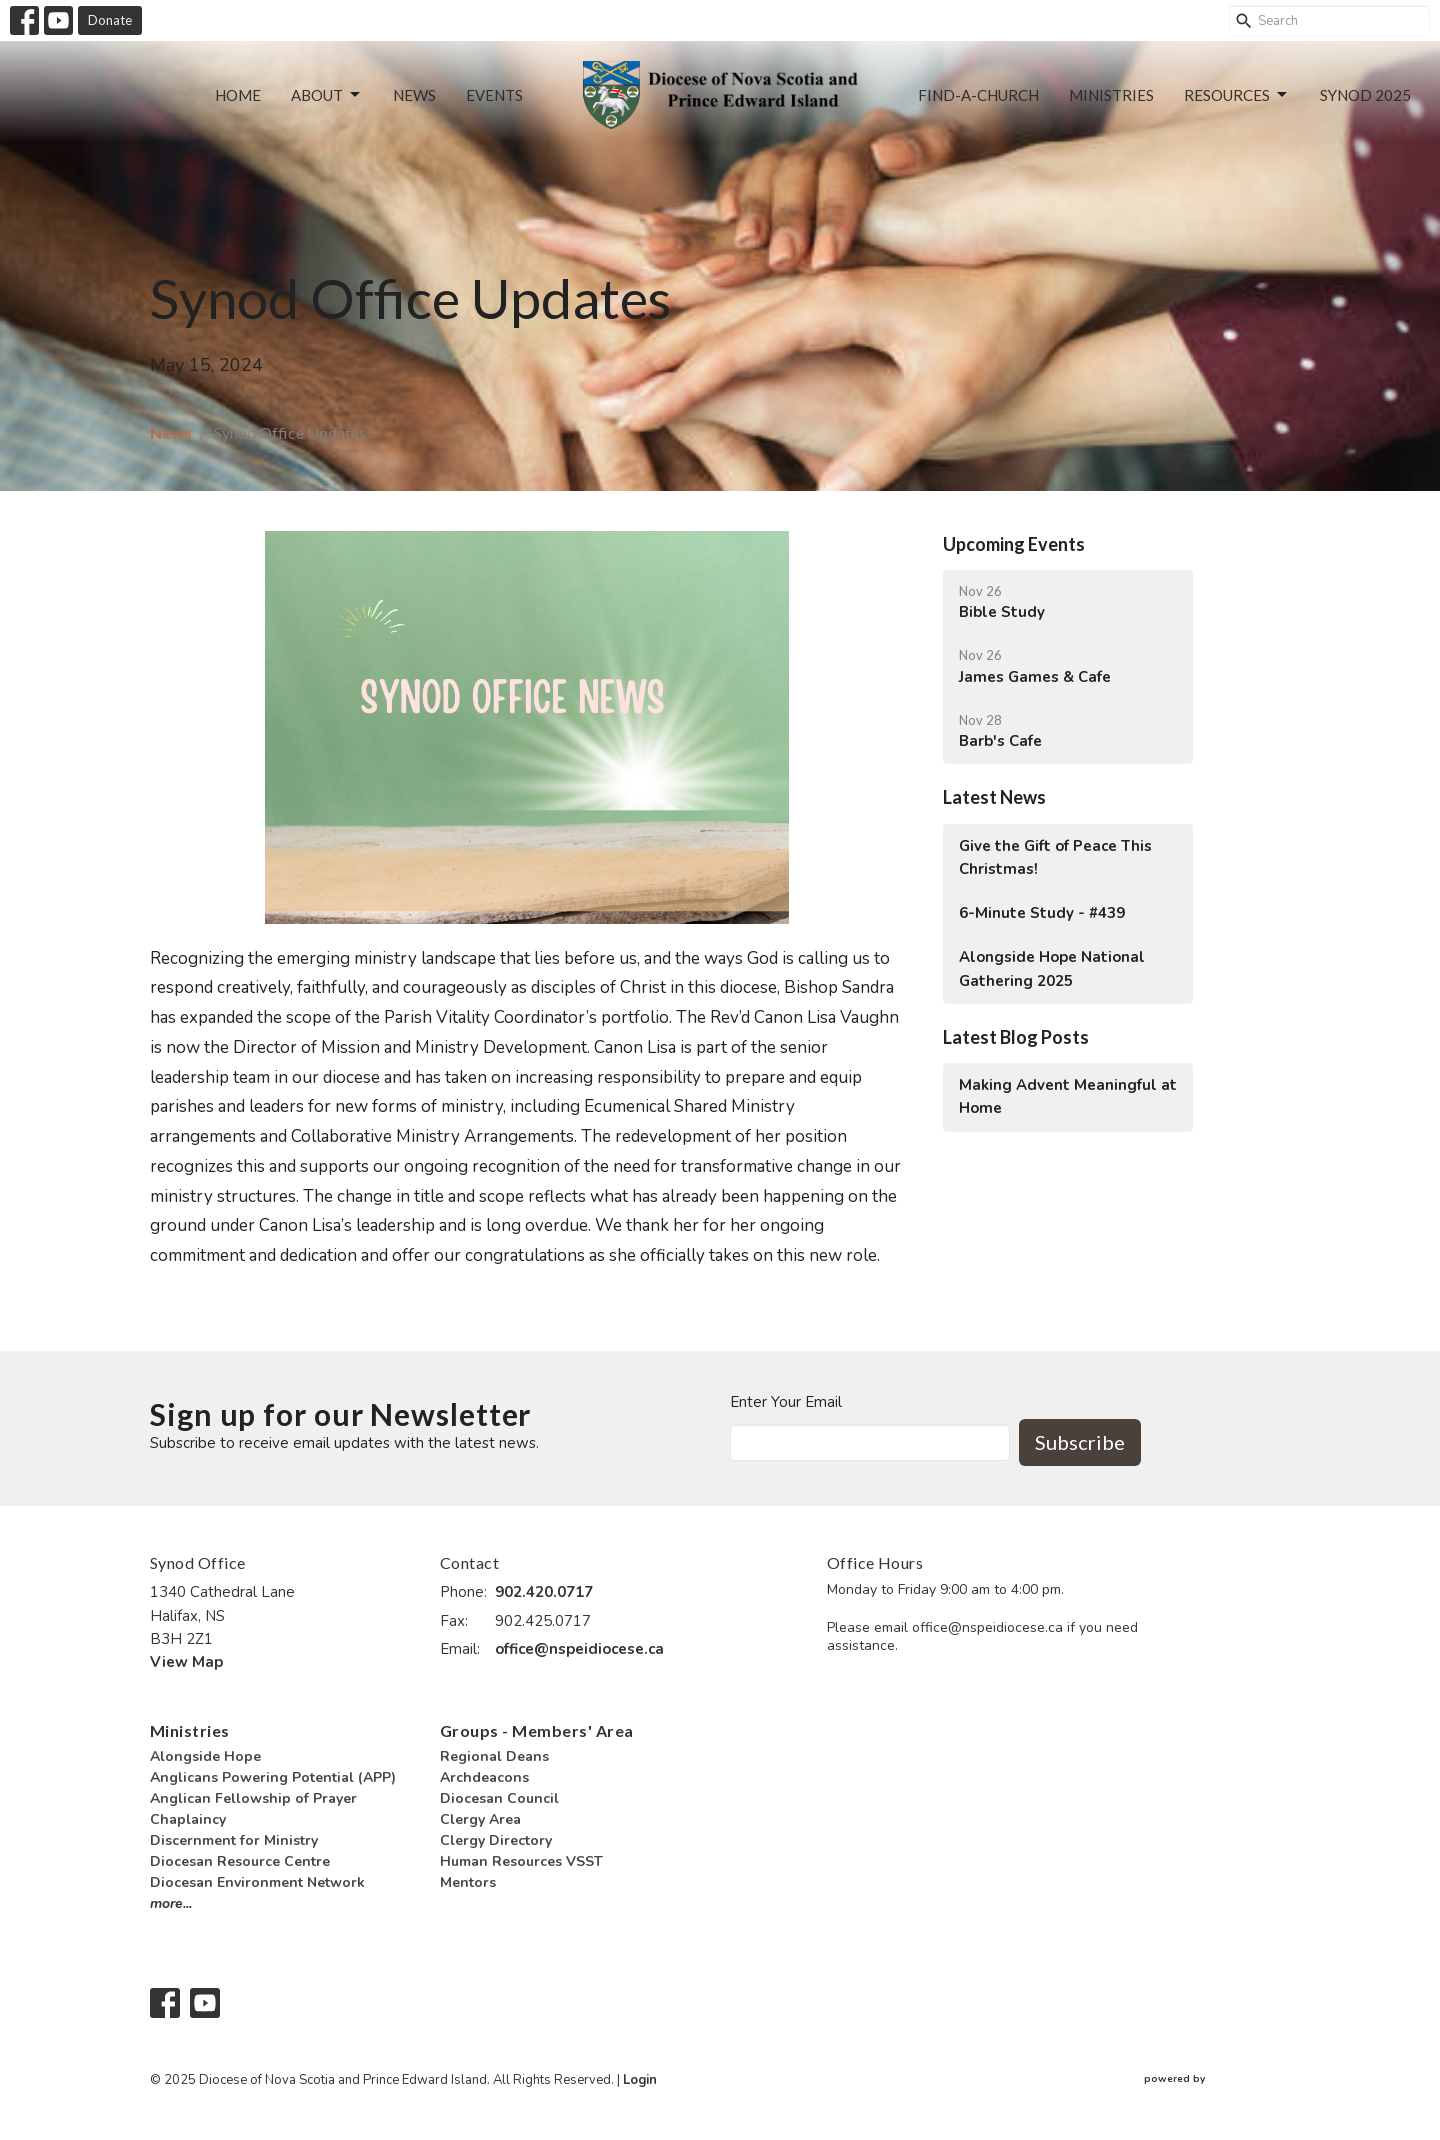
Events (494, 95)
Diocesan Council (499, 1798)
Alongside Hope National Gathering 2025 (1052, 968)
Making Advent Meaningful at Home (1068, 1096)
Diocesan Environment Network (257, 1882)
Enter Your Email (786, 1402)
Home (238, 95)
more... (171, 1903)
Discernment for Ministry (234, 1840)
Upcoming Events (1014, 544)
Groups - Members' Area (537, 1730)
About (327, 95)
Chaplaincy (188, 1819)
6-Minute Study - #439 (1042, 913)
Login (640, 2080)
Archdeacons (484, 1777)
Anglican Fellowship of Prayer (253, 1798)
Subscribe (1080, 1442)
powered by (1217, 2079)
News (414, 95)
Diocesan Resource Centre (240, 1861)
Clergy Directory (496, 1840)
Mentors (468, 1882)
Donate (110, 20)
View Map (186, 1662)
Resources (1237, 95)
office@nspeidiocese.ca (579, 1649)
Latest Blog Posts (1016, 1037)
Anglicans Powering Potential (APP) (273, 1777)
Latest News (994, 797)
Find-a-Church (978, 95)
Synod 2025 (1365, 95)
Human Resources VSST (521, 1861)
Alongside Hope (205, 1756)
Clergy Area (480, 1819)
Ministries (1111, 95)
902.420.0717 (544, 1592)
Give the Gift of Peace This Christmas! (1055, 857)
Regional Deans (494, 1756)
